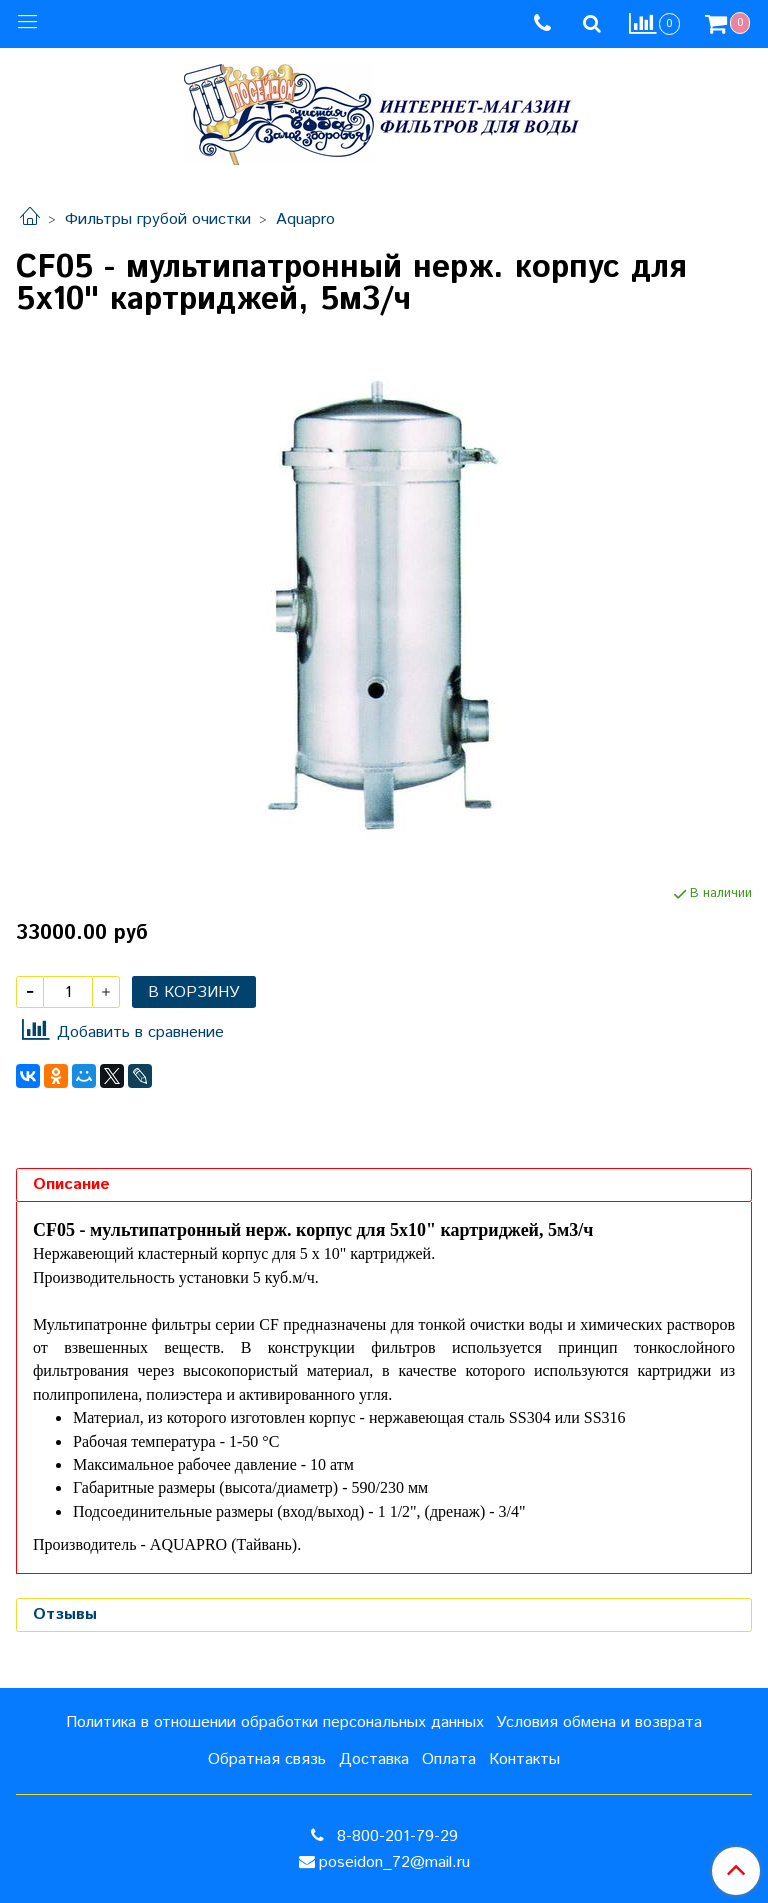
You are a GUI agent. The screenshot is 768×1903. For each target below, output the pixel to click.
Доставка (374, 1759)
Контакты (524, 1759)
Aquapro (305, 219)
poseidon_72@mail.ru (394, 1862)
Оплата (449, 1759)
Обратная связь (267, 1759)
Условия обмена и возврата (599, 1722)
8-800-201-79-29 (395, 1836)
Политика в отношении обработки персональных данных (275, 1722)
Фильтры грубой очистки (158, 219)
